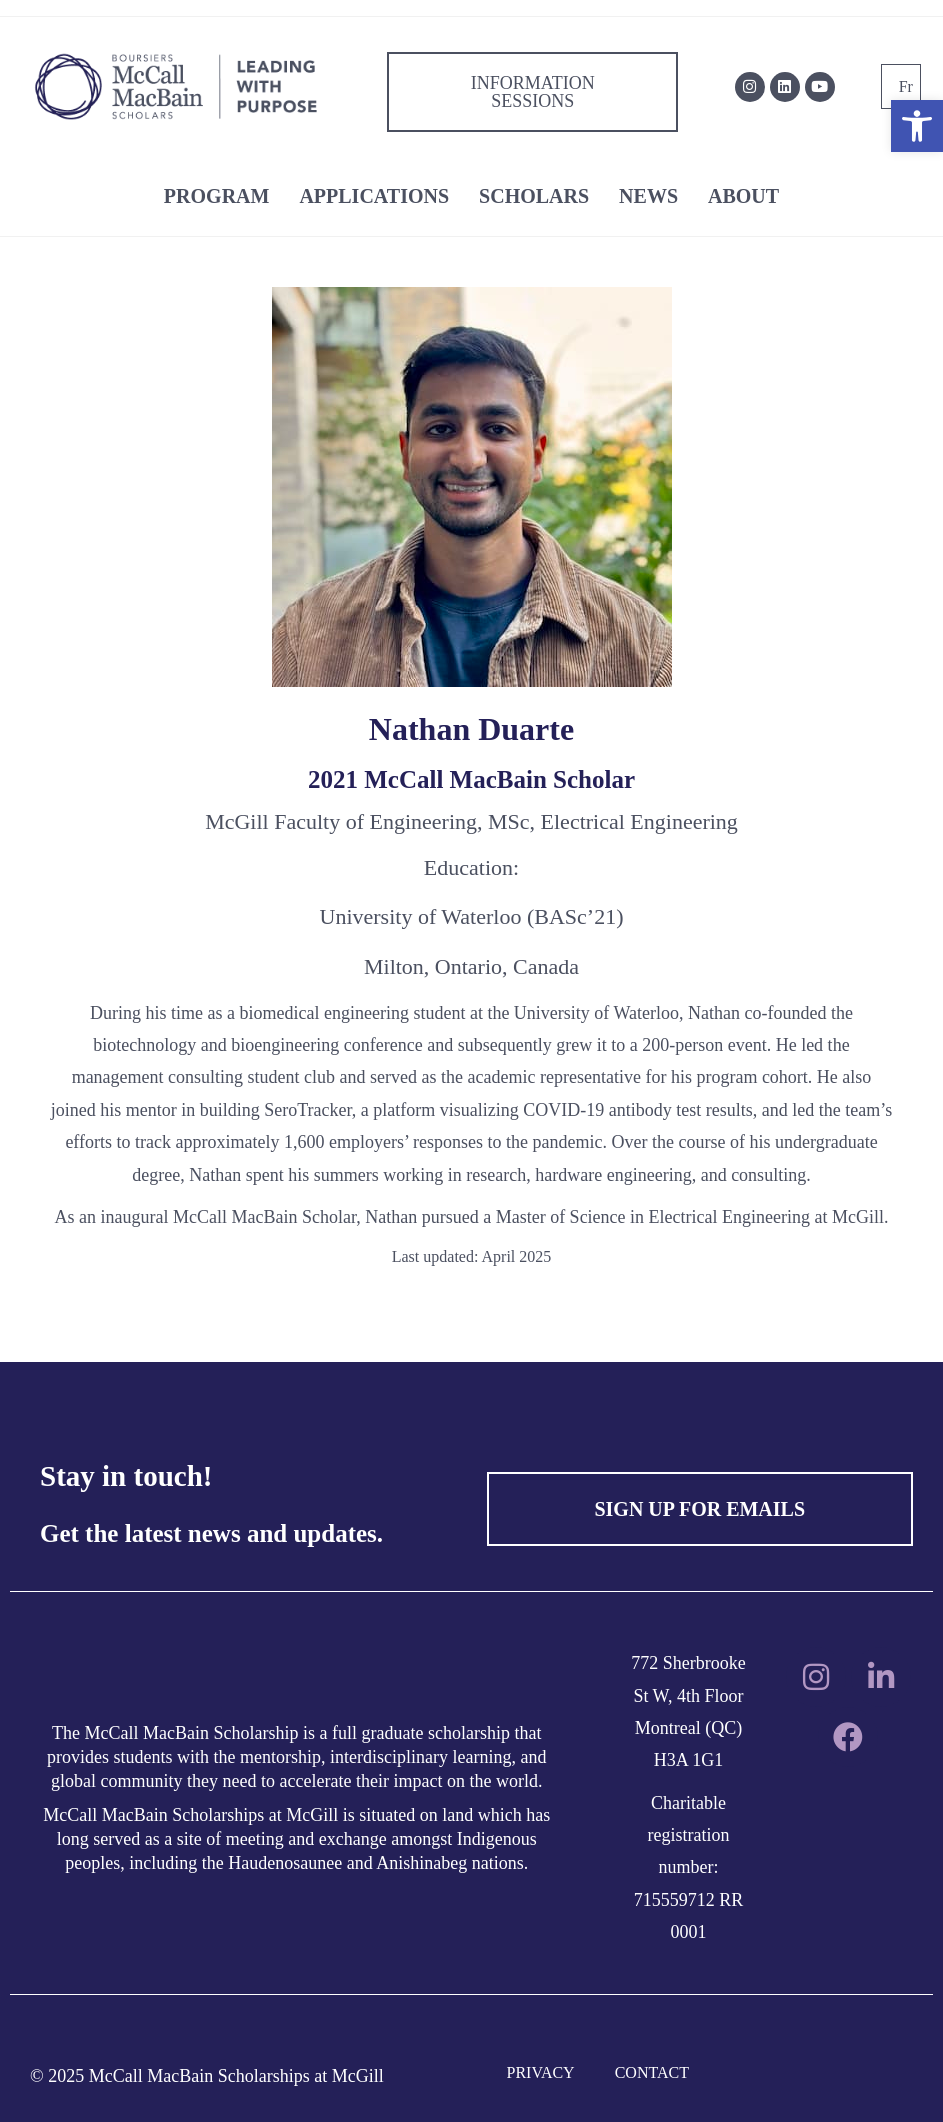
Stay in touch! (126, 1476)
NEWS (648, 196)
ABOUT (743, 196)
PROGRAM (217, 196)
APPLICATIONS (374, 196)
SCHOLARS (534, 196)
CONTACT (652, 2072)
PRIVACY (541, 2072)
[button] (917, 126)
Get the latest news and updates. (211, 1533)
